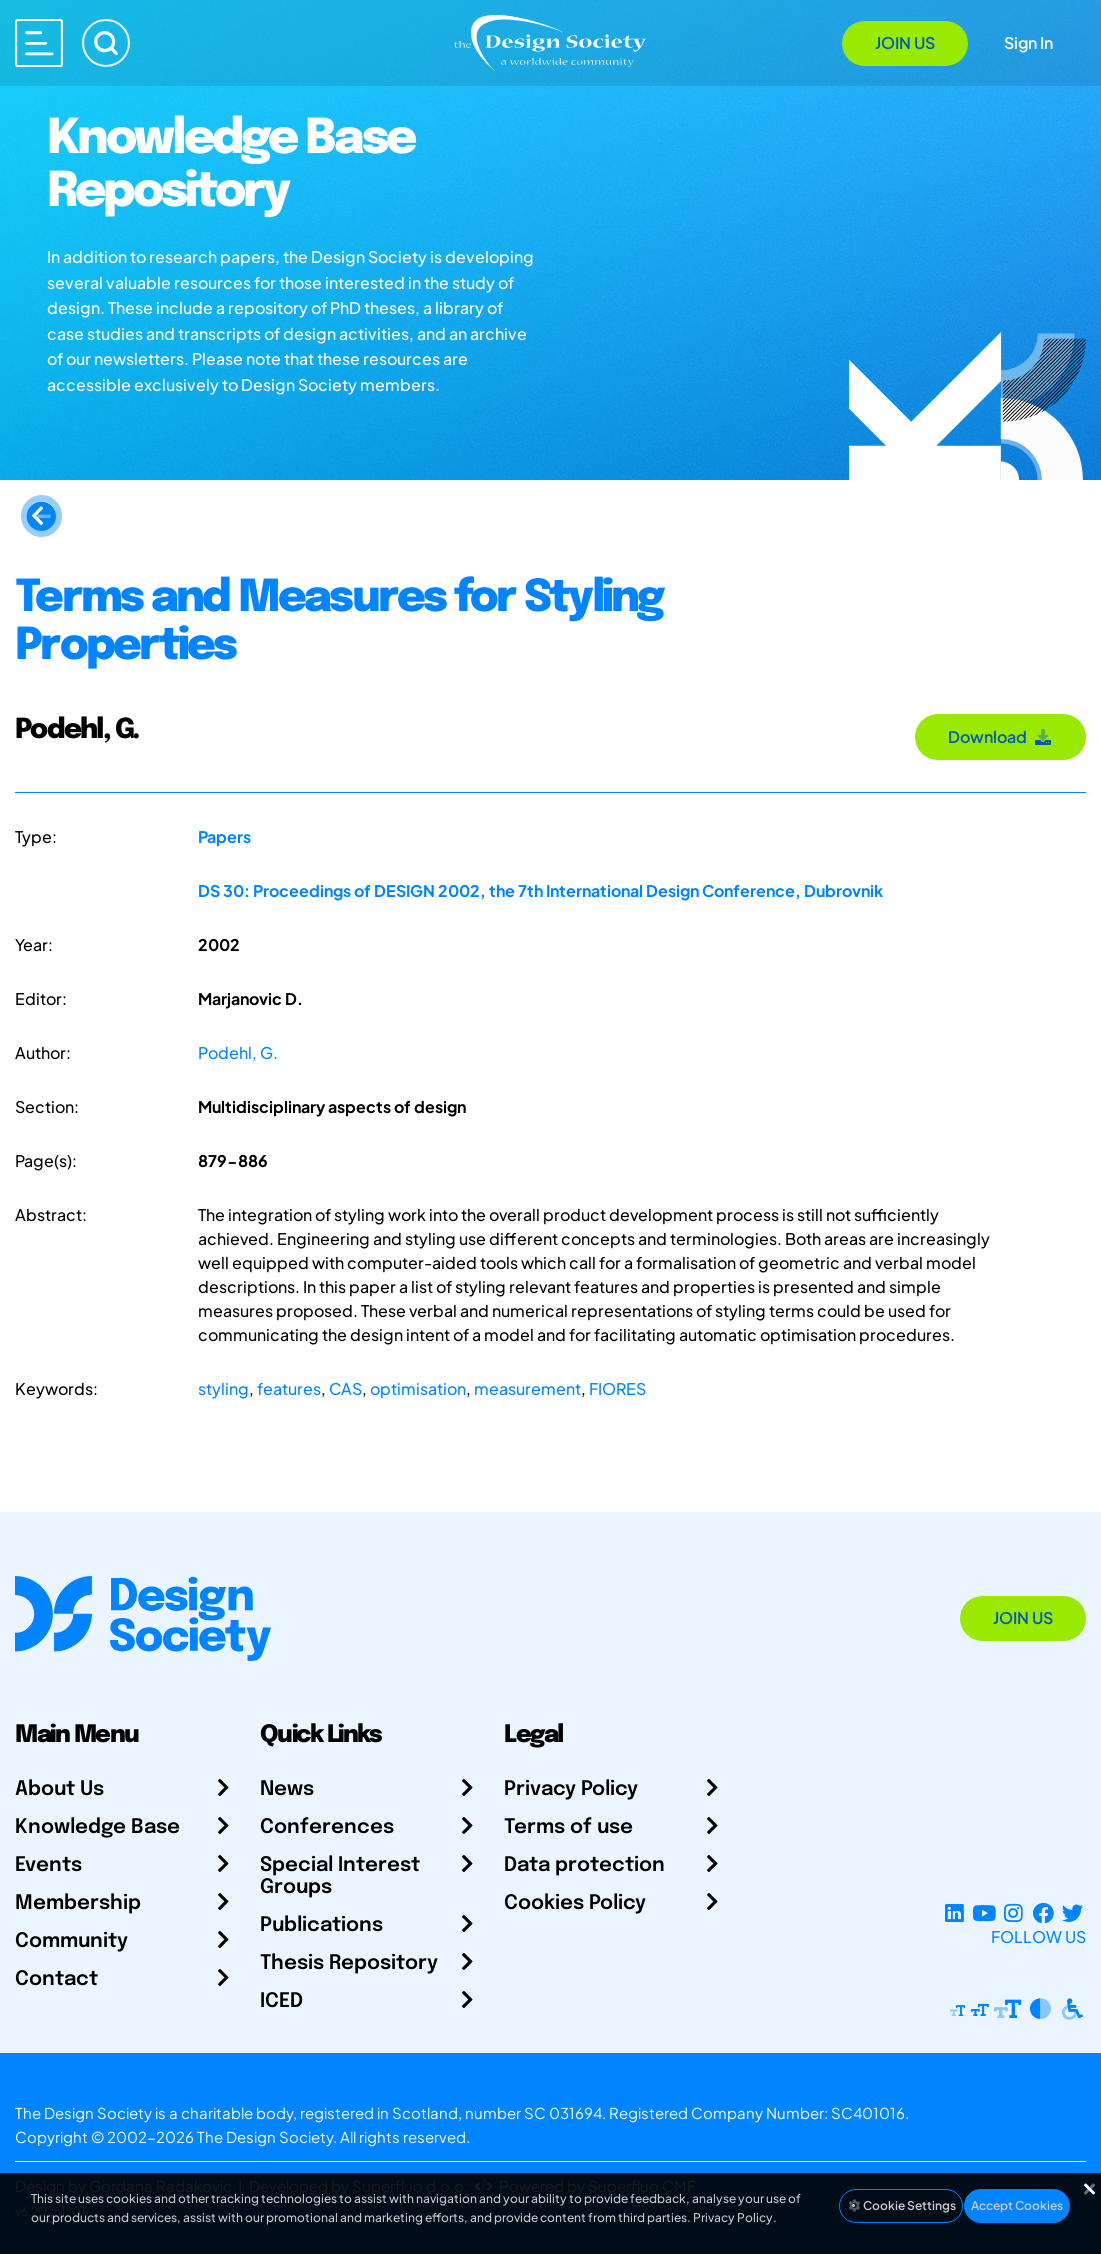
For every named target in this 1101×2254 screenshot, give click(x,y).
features (289, 1388)
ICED (281, 2001)
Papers (224, 836)
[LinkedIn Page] (954, 1912)
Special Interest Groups (340, 1876)
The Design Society (265, 2136)
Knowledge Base (97, 1827)
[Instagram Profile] (1013, 1912)
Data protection (584, 1865)
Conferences (327, 1827)
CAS (345, 1388)
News (287, 1789)
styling (223, 1388)
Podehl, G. (238, 1052)
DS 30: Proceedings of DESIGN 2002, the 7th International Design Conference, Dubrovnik (540, 890)
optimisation (418, 1388)
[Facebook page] (1043, 1912)
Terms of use (568, 1827)
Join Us (905, 42)
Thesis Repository (349, 1963)
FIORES (617, 1388)
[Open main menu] (39, 43)
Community (71, 1941)
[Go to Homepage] (550, 41)
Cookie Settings (901, 2205)
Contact (56, 1979)
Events (48, 1865)
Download (1000, 736)
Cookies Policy (575, 1903)
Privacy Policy (571, 1789)
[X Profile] (1072, 1912)
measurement (527, 1388)
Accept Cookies (1017, 2205)
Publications (321, 1925)
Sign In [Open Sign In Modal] (1028, 42)
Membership (78, 1903)
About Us (59, 1789)
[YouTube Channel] (983, 1912)
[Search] (106, 43)
